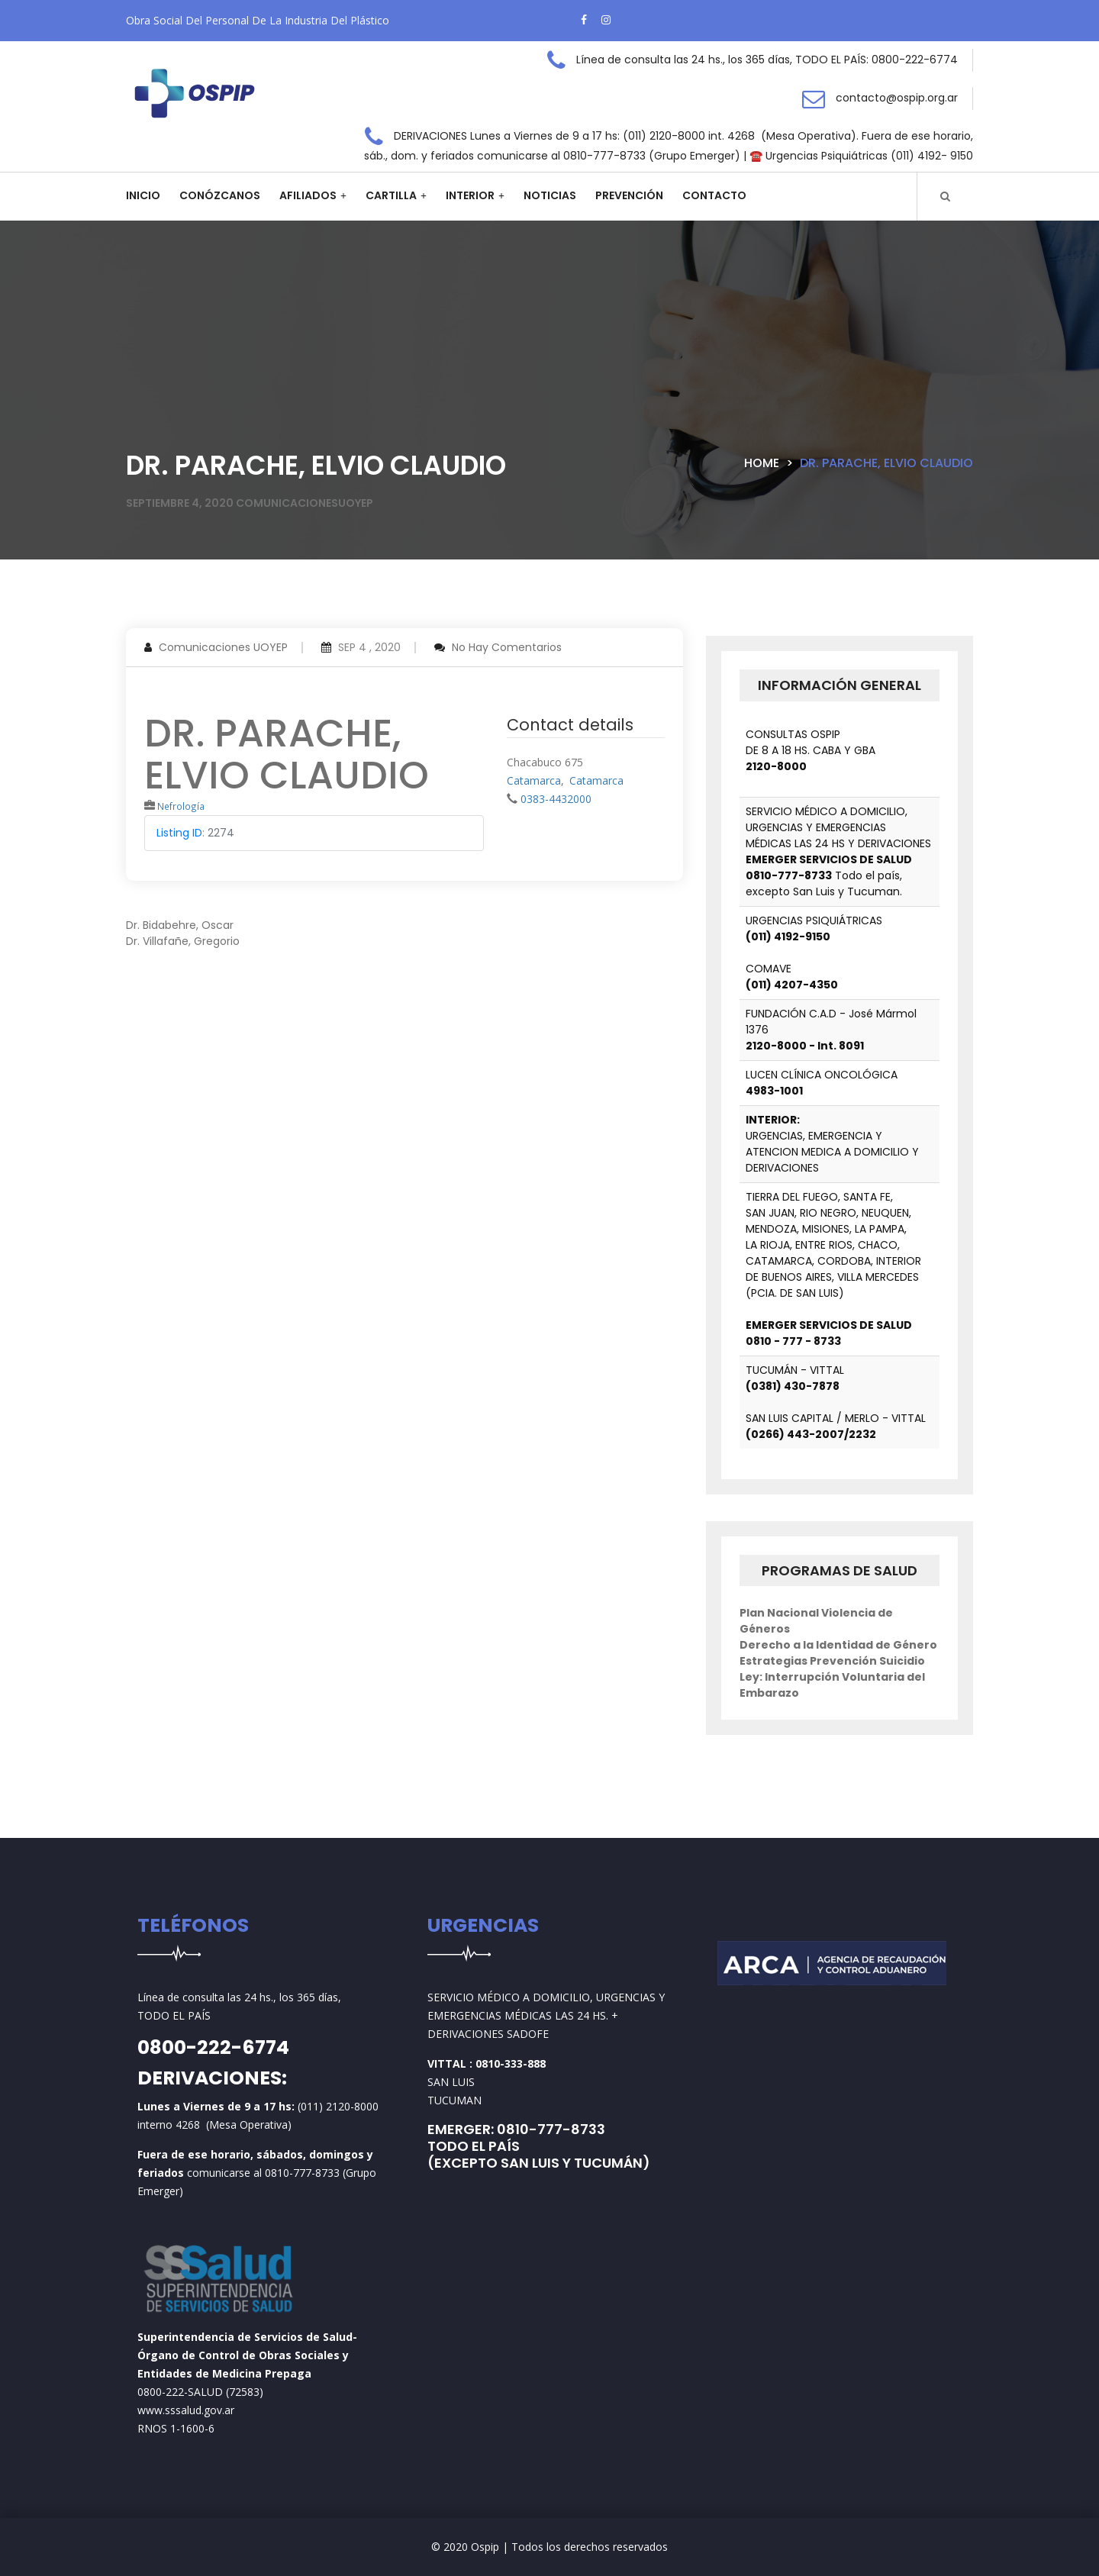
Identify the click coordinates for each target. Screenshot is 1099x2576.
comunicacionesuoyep (304, 503)
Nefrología (181, 806)
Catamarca (534, 780)
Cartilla (391, 195)
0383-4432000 (555, 798)
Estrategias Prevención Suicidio (832, 1660)
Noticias (550, 195)
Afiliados (308, 195)
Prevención (629, 195)
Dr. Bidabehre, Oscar (180, 925)
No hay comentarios (507, 647)
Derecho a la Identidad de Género (838, 1644)
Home (761, 463)
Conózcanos (219, 195)
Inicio (143, 195)
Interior (470, 195)
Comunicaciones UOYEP (223, 647)
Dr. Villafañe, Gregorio (183, 941)
